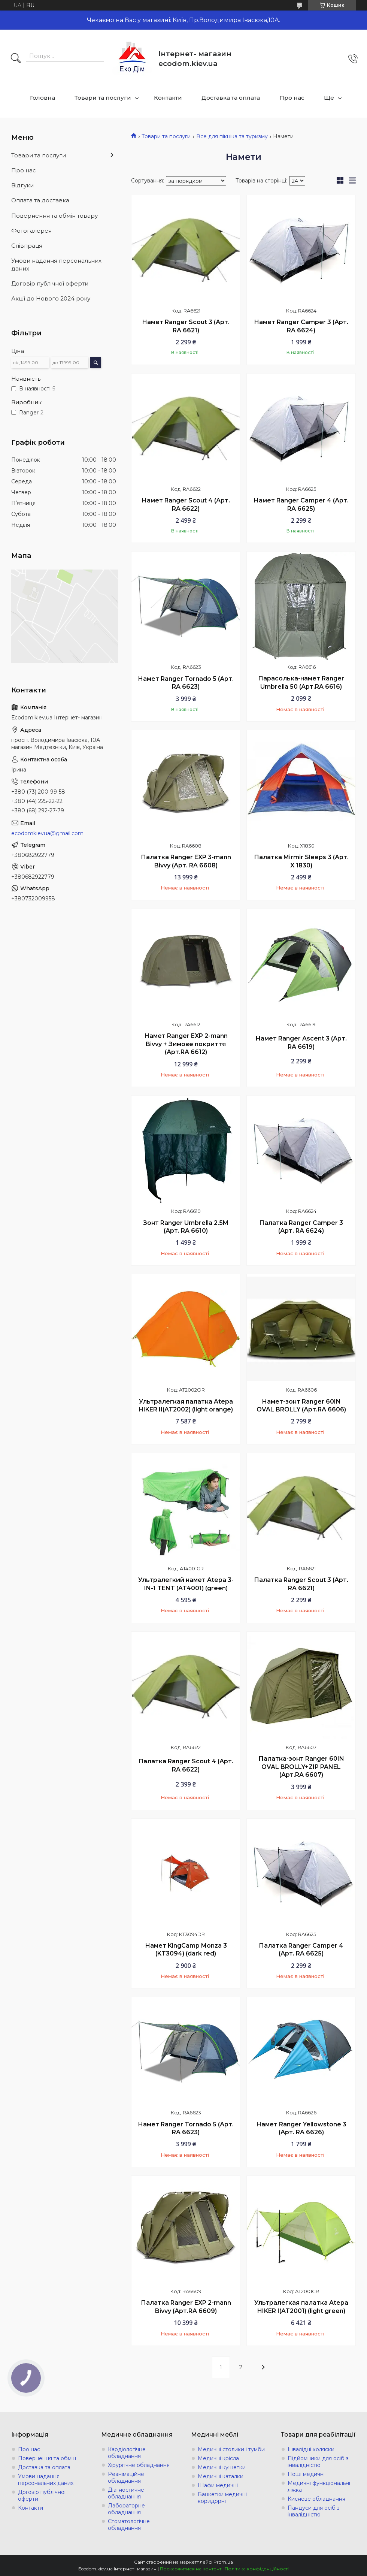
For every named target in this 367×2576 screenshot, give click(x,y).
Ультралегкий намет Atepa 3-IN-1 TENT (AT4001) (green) (186, 1584)
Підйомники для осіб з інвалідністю (318, 2461)
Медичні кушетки (222, 2467)
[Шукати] (15, 59)
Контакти (168, 97)
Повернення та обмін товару (54, 215)
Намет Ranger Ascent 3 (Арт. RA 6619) (301, 1042)
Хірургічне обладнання (139, 2465)
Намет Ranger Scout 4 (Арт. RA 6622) (186, 504)
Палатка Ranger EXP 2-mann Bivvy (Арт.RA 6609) (186, 2306)
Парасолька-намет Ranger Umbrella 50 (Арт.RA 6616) (301, 682)
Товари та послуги (103, 97)
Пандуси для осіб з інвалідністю (314, 2511)
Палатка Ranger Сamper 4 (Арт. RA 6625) (301, 1949)
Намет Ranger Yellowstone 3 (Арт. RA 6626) (301, 2128)
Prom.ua (223, 2562)
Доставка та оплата (230, 97)
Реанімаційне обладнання (126, 2477)
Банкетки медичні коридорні (222, 2497)
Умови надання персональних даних (56, 264)
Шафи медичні (218, 2485)
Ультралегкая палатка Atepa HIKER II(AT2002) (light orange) (186, 1405)
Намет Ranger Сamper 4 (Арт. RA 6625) (301, 504)
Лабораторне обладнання (126, 2509)
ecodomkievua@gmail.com (47, 833)
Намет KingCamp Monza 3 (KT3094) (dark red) (186, 1949)
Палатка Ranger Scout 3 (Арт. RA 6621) (301, 1584)
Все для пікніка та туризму (232, 136)
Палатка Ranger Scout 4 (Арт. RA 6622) (185, 1765)
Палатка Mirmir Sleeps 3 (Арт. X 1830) (301, 861)
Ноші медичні (306, 2474)
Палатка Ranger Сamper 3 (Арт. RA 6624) (301, 1227)
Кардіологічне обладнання (127, 2452)
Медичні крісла (218, 2458)
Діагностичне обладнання (126, 2493)
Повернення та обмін (47, 2458)
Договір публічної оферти (49, 283)
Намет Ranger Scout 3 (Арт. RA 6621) (186, 326)
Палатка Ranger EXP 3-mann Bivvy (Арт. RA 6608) (186, 861)
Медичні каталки (220, 2476)
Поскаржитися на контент (190, 2569)
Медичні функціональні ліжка (319, 2486)
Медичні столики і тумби (231, 2449)
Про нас (291, 97)
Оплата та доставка (40, 200)
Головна (42, 97)
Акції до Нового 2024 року (50, 298)
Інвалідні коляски (311, 2449)
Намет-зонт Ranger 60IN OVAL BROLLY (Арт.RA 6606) (301, 1405)
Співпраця (26, 245)
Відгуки (22, 185)
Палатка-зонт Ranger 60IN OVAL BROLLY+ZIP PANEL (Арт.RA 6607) (301, 1766)
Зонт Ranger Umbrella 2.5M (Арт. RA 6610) (185, 1227)
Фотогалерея (31, 230)
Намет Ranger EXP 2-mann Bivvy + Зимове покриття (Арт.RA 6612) (186, 1044)
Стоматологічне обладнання (129, 2524)
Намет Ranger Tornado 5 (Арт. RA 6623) (186, 683)
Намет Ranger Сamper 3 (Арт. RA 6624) (301, 326)
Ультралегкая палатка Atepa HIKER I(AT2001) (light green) (301, 2306)
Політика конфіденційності (257, 2569)
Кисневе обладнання (316, 2498)
